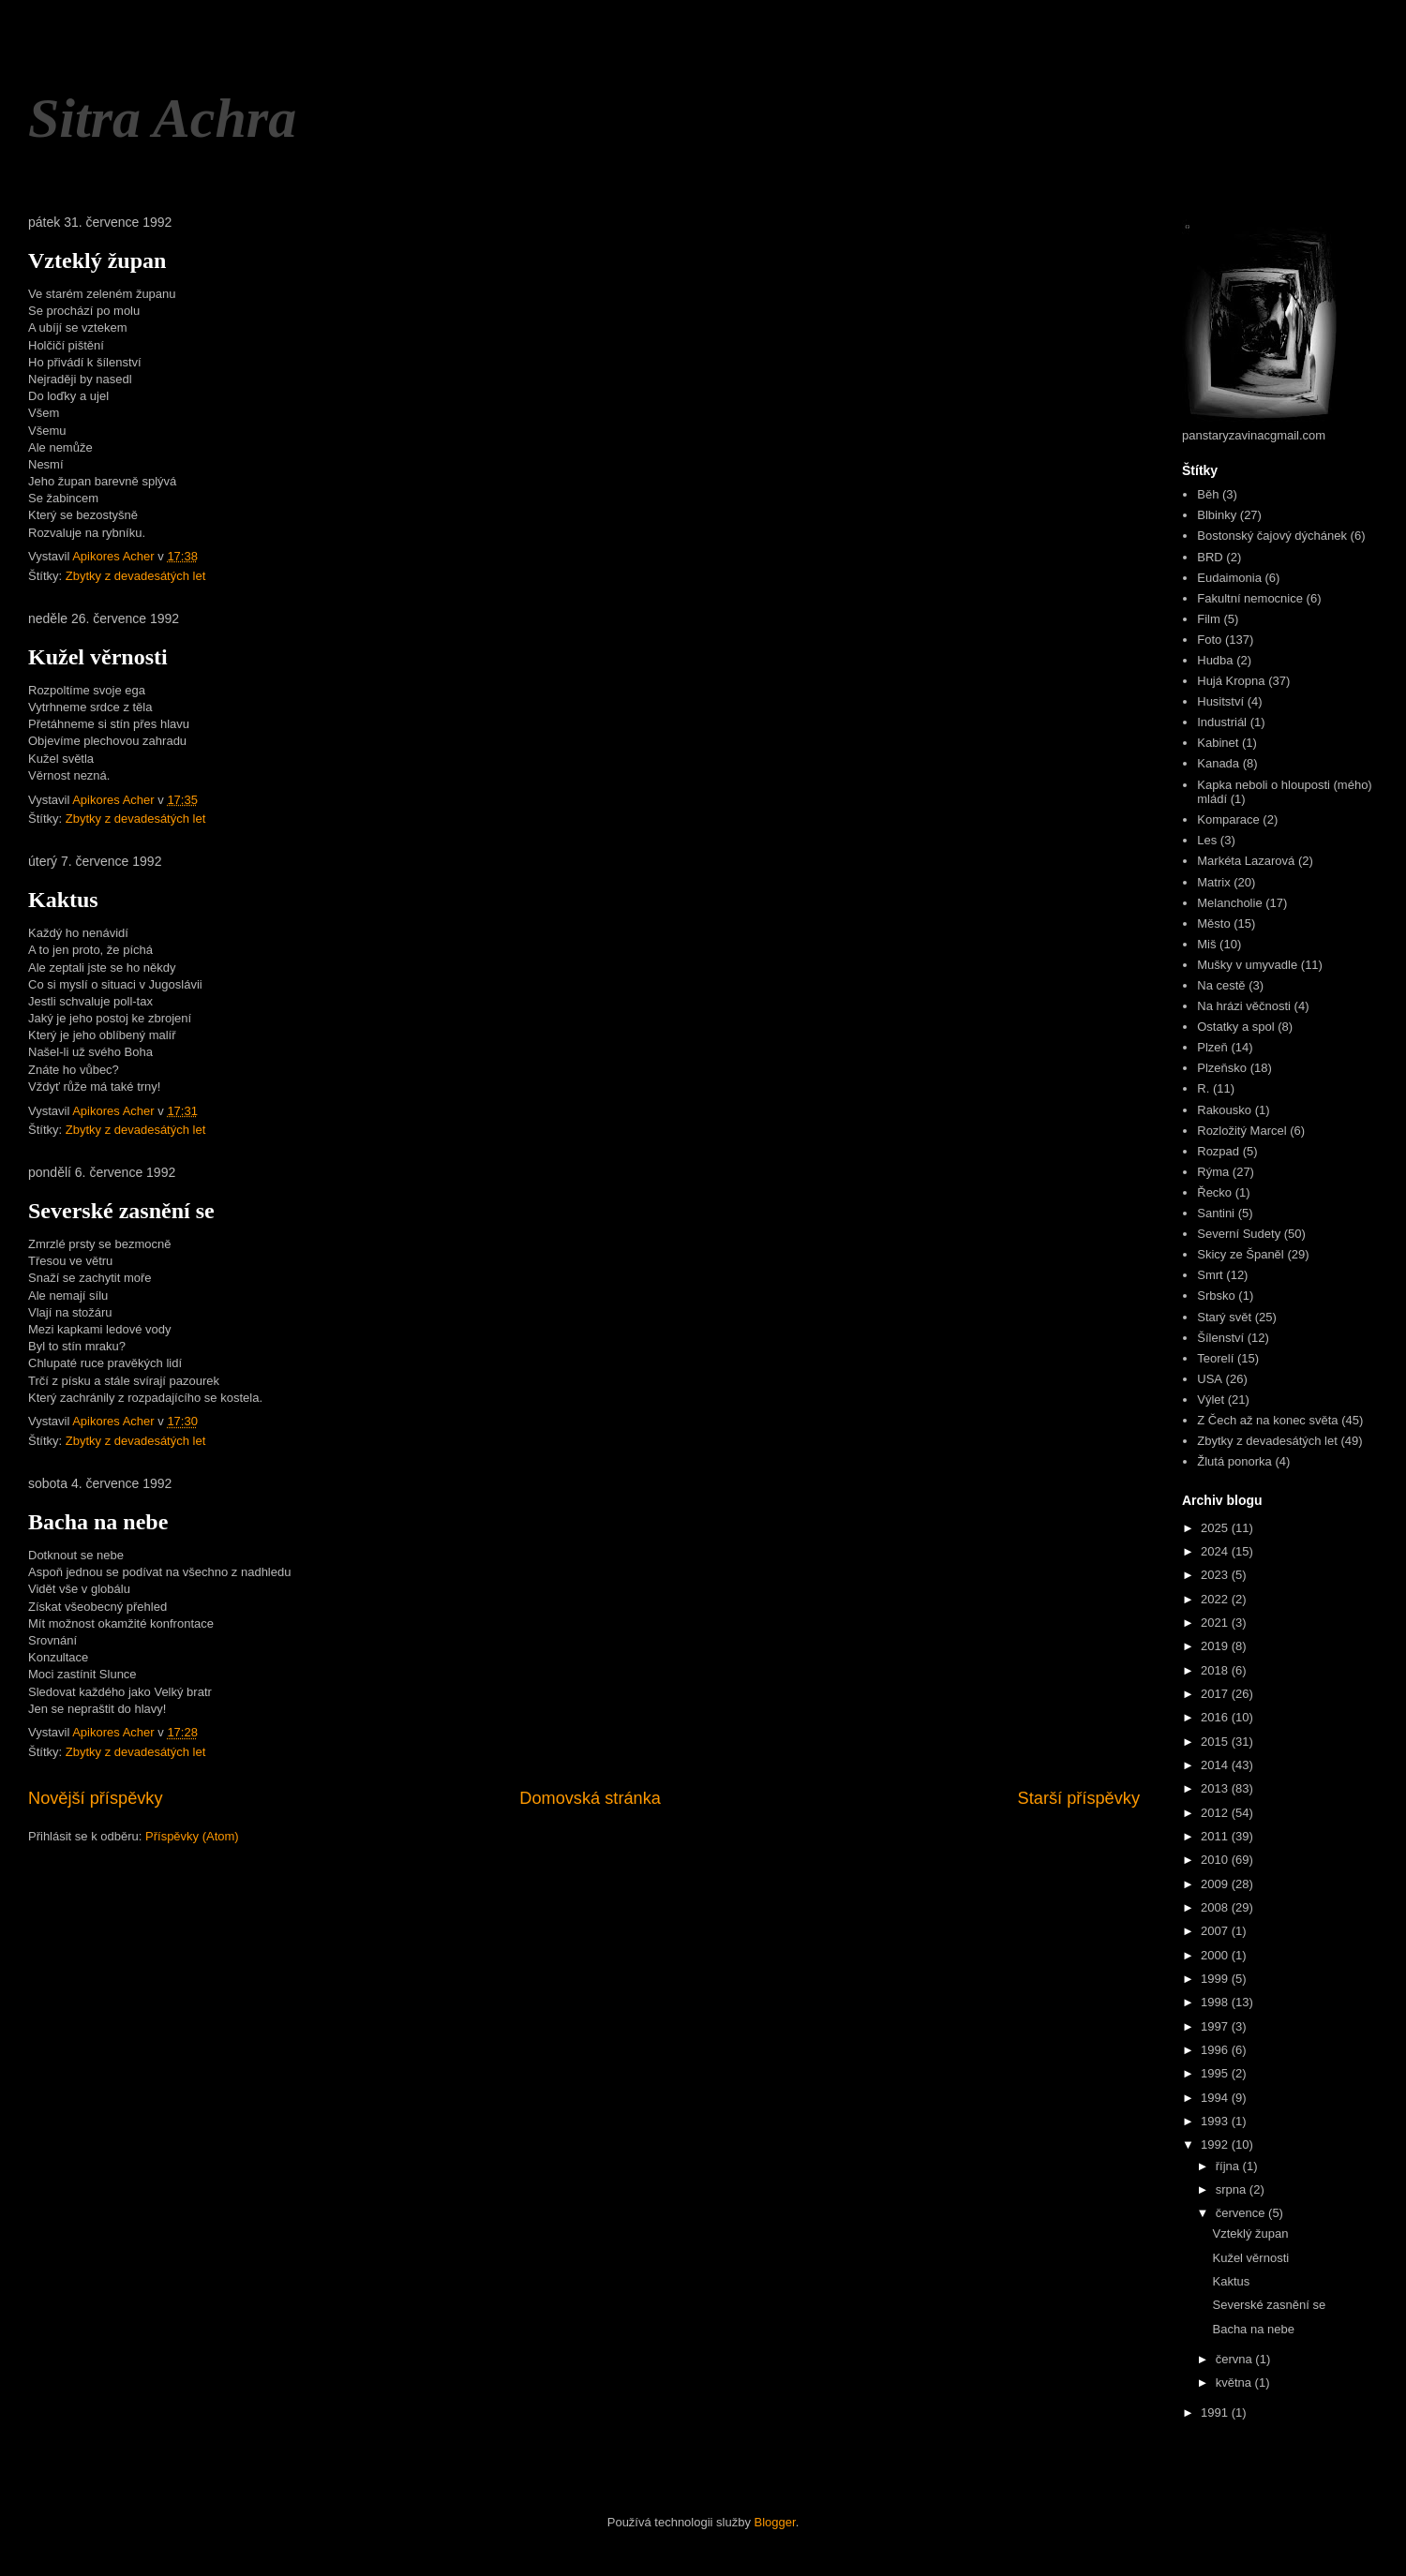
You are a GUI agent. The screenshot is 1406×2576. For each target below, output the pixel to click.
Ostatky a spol (1235, 1027)
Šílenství (1220, 1338)
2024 (1216, 1551)
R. (1203, 1088)
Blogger (775, 2522)
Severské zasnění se (121, 1211)
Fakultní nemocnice (1250, 598)
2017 (1216, 1694)
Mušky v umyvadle (1247, 965)
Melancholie (1229, 903)
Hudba (1215, 660)
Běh (1208, 494)
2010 (1216, 1860)
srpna (1232, 2189)
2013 (1216, 1788)
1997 (1216, 2026)
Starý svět (1224, 1317)
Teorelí (1215, 1358)
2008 (1216, 1907)
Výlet (1210, 1399)
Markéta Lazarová (1245, 861)
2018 (1216, 1670)
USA (1209, 1379)
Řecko (1214, 1192)
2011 (1216, 1836)
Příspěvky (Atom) (192, 1836)
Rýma (1213, 1172)
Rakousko (1224, 1110)
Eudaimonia (1229, 578)
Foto (1209, 640)
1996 (1216, 2050)
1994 (1216, 2098)
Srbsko (1215, 1295)
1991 (1216, 2412)
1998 (1216, 2002)
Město (1213, 923)
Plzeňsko (1222, 1068)
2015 (1216, 1742)
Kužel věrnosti (98, 657)
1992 (1216, 2144)
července (1242, 2213)
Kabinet (1217, 743)
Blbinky (1216, 515)
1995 (1216, 2073)
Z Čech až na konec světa (1267, 1420)
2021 (1216, 1623)
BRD (1209, 557)
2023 (1216, 1575)
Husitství (1220, 701)
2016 (1216, 1717)
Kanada (1218, 763)
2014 (1216, 1765)
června (1236, 2359)
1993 (1216, 2121)
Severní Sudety (1238, 1234)
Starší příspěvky (1079, 1798)
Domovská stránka (590, 1798)
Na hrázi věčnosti (1244, 1006)
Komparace (1228, 819)
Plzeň (1212, 1047)
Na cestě (1221, 985)
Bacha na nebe (98, 1522)
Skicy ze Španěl (1240, 1254)
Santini (1215, 1213)
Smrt (1209, 1275)
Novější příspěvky (95, 1798)
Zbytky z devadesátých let (136, 576)
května (1235, 2382)
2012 (1216, 1813)
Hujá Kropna (1230, 681)
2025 (1216, 1528)
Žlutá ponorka (1234, 1461)
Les (1207, 840)
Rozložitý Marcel (1241, 1131)
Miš (1206, 944)
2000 (1216, 1955)
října (1229, 2166)
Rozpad (1218, 1151)
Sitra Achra (162, 118)
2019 (1216, 1646)
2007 (1216, 1931)
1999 (1216, 1979)
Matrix (1213, 882)
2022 (1216, 1599)
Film (1208, 619)
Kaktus (63, 899)
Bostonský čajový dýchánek (1272, 536)
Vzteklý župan (97, 260)
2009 (1216, 1884)
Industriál (1222, 722)
